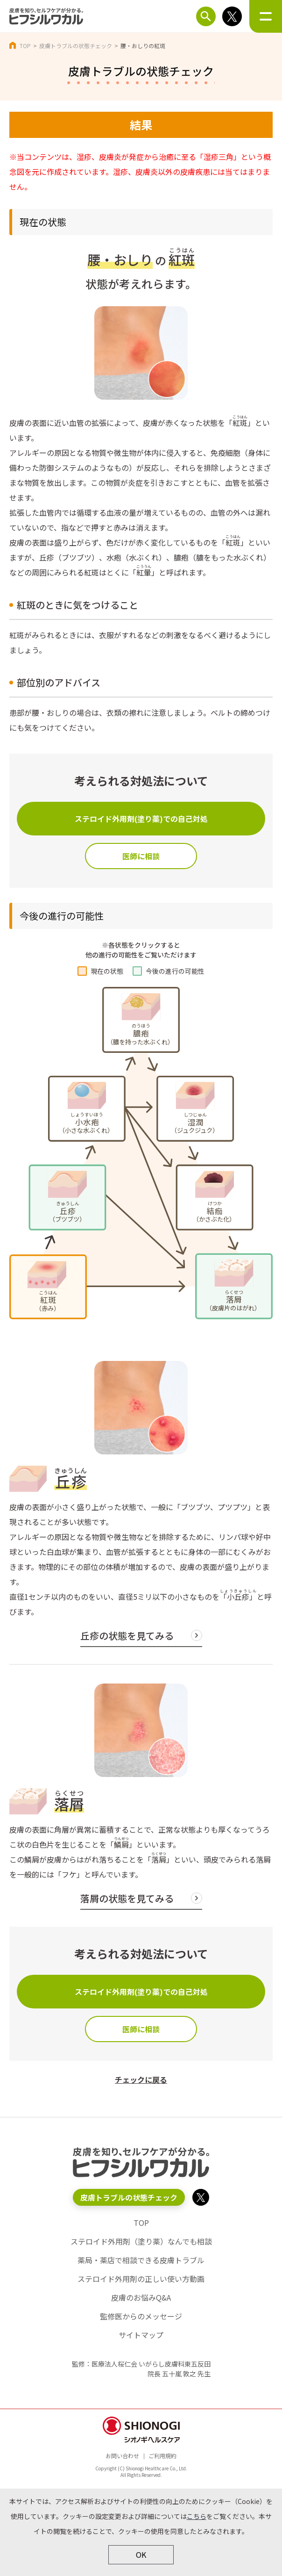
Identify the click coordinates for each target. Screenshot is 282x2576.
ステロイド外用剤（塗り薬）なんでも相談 (141, 2241)
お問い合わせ (122, 2456)
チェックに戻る (141, 2079)
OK (141, 2554)
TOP (25, 46)
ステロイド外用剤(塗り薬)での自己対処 (141, 818)
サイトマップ (141, 2334)
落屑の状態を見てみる (127, 1898)
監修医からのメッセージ (141, 2316)
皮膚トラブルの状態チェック (75, 46)
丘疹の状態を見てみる (127, 1635)
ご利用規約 (162, 2456)
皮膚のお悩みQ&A (141, 2297)
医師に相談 (141, 856)
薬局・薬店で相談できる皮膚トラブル (141, 2260)
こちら (196, 2516)
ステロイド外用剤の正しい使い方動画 (141, 2278)
